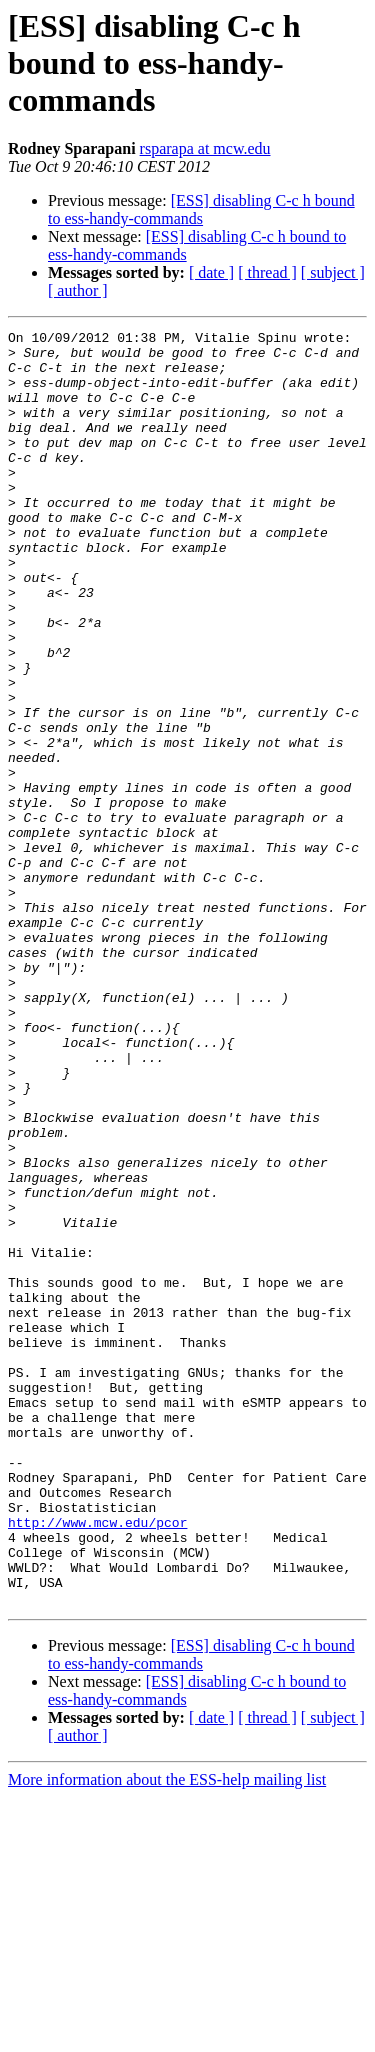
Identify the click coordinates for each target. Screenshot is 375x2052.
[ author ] (78, 290)
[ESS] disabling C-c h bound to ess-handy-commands (201, 209)
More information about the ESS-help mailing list (167, 2034)
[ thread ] (267, 272)
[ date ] (211, 272)
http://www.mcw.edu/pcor (97, 1762)
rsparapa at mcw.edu (205, 148)
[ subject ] (333, 272)
